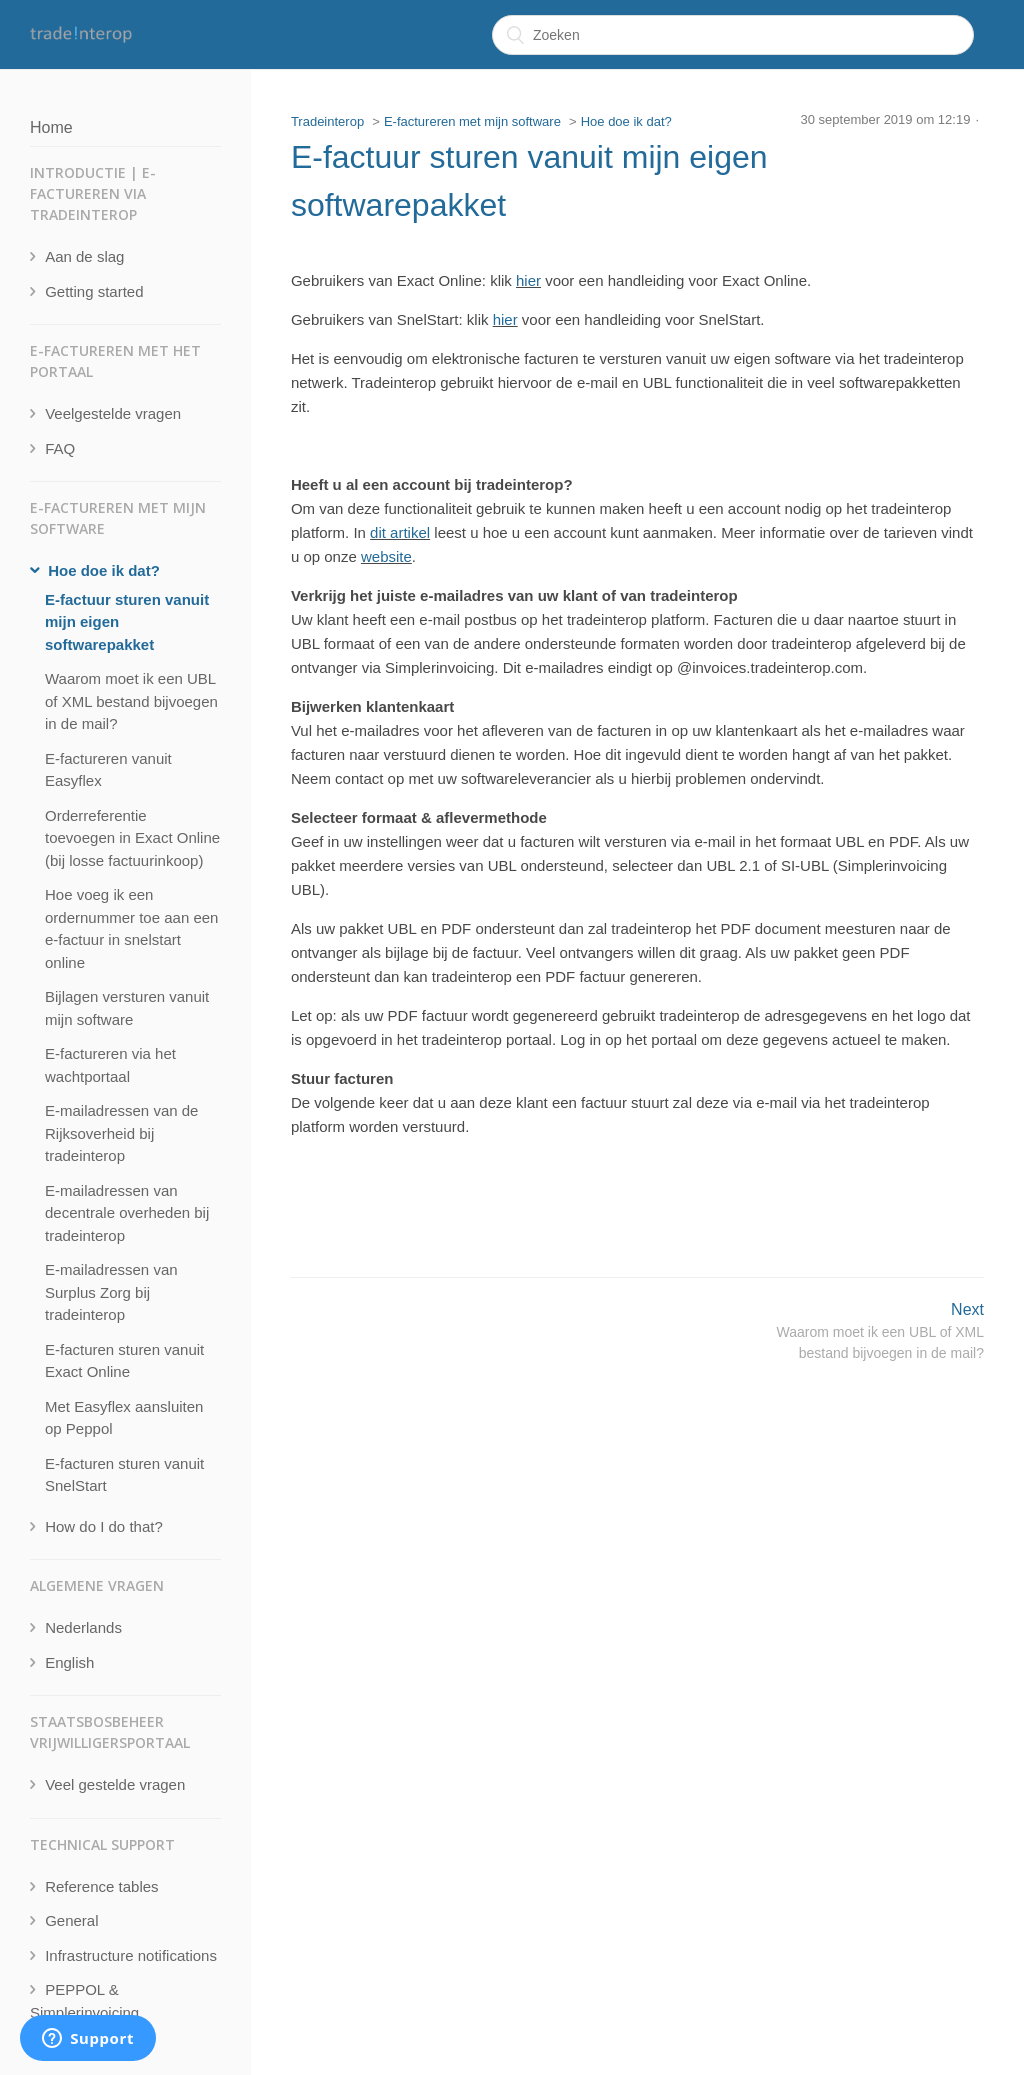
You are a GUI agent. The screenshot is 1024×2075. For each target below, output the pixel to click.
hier (528, 280)
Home (51, 127)
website (386, 556)
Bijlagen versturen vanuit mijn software (127, 1008)
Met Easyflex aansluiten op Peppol (124, 1418)
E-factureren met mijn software (472, 121)
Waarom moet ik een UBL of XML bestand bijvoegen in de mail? (131, 701)
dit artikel (400, 532)
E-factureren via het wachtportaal (110, 1065)
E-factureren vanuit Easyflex (108, 770)
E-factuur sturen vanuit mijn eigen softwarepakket (127, 622)
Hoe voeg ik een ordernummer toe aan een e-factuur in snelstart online (131, 928)
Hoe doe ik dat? (626, 121)
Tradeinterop (327, 121)
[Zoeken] (733, 35)
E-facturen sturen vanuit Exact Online (124, 1361)
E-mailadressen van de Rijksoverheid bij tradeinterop (121, 1133)
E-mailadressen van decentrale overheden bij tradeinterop (127, 1213)
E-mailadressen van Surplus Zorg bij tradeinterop (111, 1292)
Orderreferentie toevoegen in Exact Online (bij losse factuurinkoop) (132, 838)
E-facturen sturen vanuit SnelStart (124, 1475)
